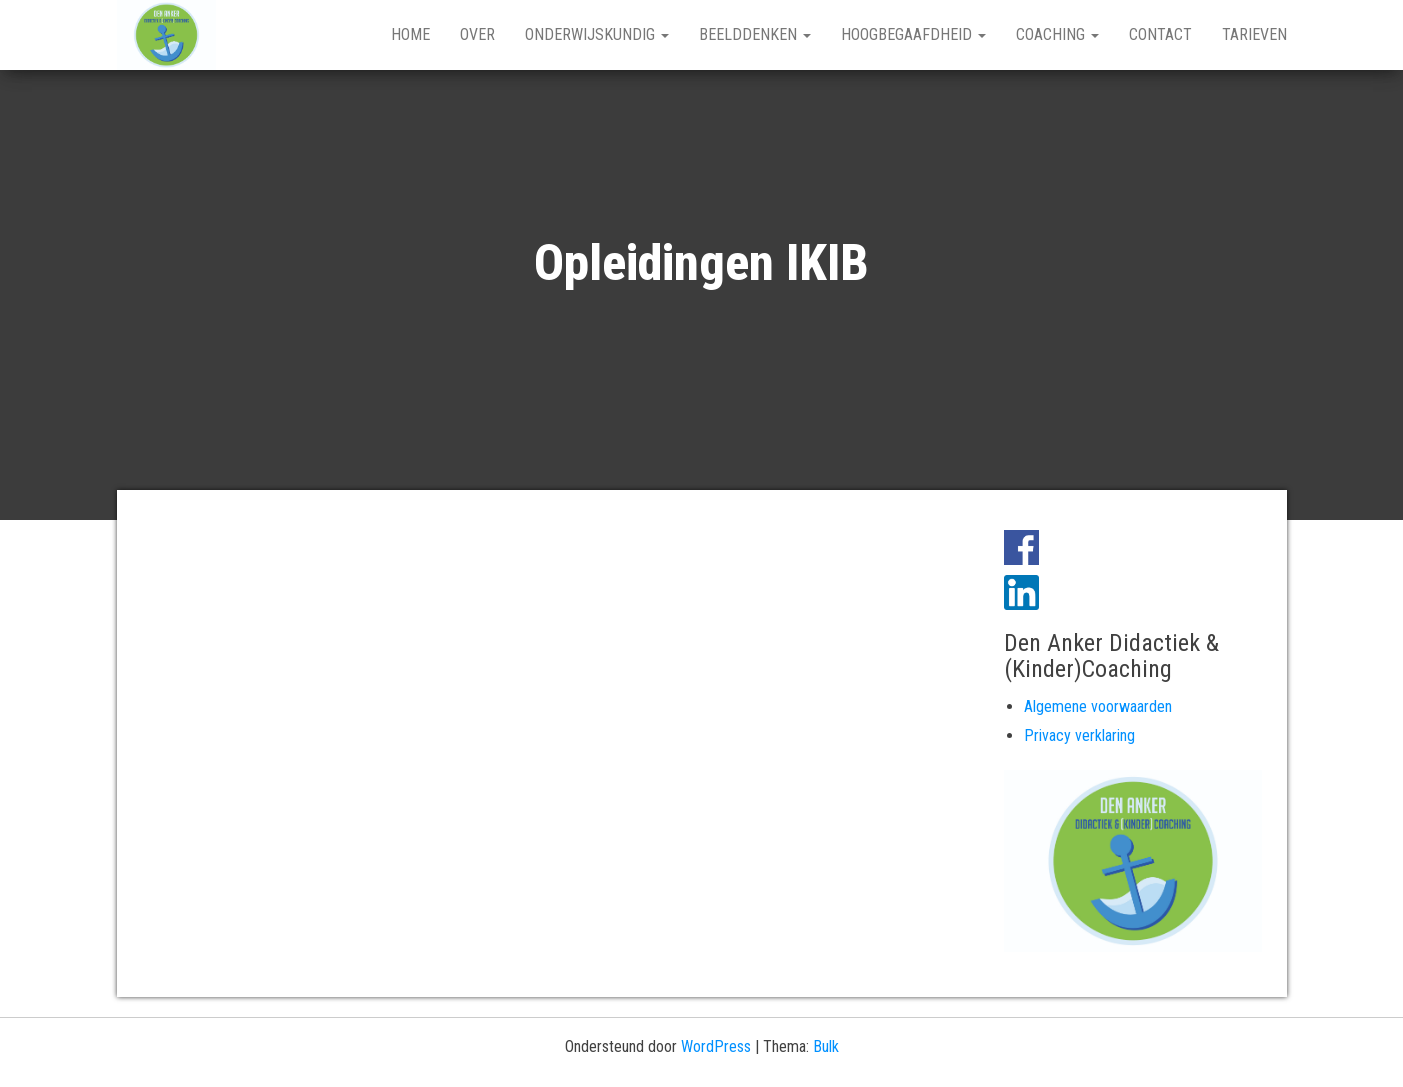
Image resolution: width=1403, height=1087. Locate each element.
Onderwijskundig (597, 34)
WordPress (716, 1046)
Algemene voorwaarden (1098, 706)
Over (477, 34)
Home (410, 34)
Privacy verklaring (1079, 735)
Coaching (1057, 34)
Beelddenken (755, 34)
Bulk (826, 1046)
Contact (1160, 34)
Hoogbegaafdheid (913, 34)
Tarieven (1254, 34)
